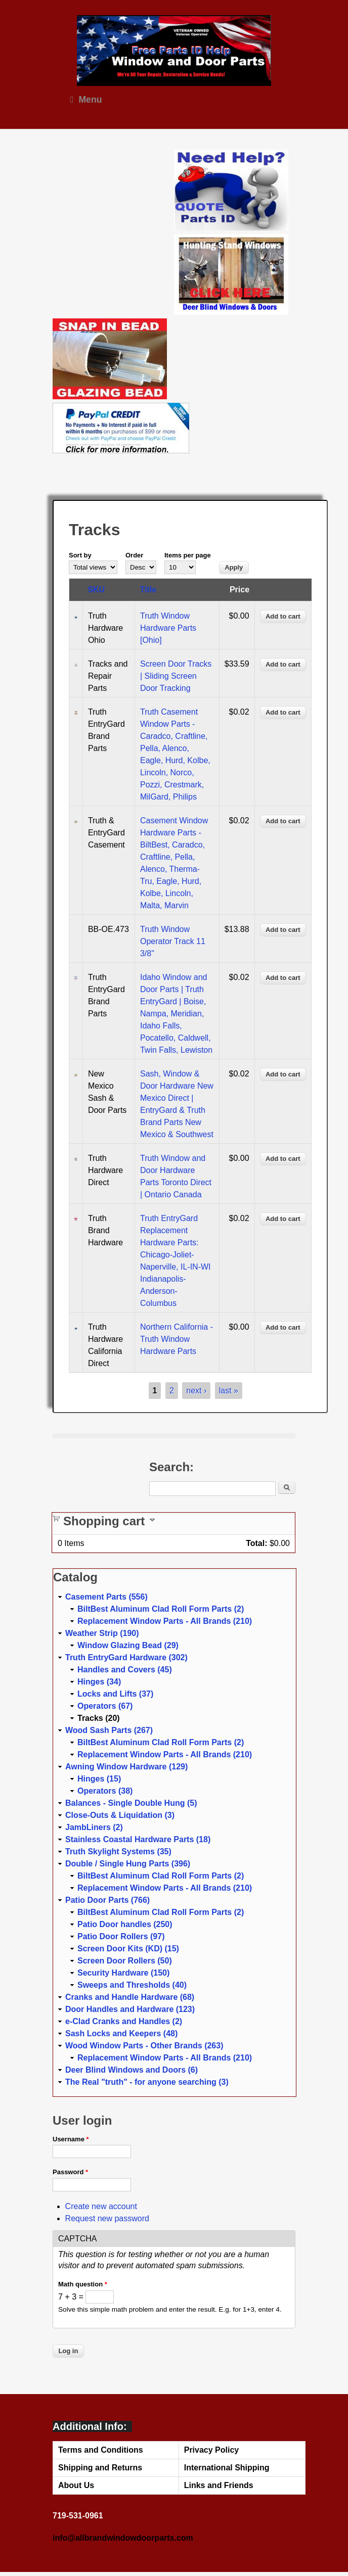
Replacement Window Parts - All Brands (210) (164, 1621)
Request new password (107, 2218)
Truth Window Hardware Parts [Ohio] (168, 628)
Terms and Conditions (100, 2450)
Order (134, 555)
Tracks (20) (98, 1718)
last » (228, 1390)
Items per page (187, 555)
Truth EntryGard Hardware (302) (126, 1657)
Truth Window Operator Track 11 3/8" (172, 941)
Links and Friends (218, 2485)
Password (70, 2172)
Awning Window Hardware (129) (126, 1766)
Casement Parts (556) (106, 1597)
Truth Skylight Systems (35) (118, 1851)
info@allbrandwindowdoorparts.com (123, 2538)
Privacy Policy (211, 2450)
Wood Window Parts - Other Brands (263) (144, 2045)
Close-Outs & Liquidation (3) (120, 1815)
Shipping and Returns (100, 2467)
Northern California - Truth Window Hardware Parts (176, 1339)
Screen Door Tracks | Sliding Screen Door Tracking (175, 676)
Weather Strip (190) (102, 1633)
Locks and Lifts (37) (115, 1694)
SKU (96, 589)
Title (148, 589)
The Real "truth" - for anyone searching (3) (147, 2082)
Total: (256, 1543)
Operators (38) (105, 1791)
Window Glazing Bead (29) (128, 1645)
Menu (86, 100)
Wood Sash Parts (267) (109, 1730)
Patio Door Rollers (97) (120, 1936)
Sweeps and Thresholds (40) (132, 1985)
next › (196, 1390)
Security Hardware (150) (123, 1973)
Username (71, 2139)
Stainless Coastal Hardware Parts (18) (137, 1839)
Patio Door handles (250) (124, 1924)
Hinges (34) (99, 1681)
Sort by (80, 555)
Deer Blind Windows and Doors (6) (131, 2070)
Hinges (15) (99, 1778)
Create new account (101, 2206)
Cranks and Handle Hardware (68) (129, 1997)
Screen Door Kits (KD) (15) (128, 1948)
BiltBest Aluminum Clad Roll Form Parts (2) (160, 1609)
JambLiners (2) (94, 1827)
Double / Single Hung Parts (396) (127, 1863)
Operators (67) (105, 1706)
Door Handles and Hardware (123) (130, 2009)
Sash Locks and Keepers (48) (121, 2033)
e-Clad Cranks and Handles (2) (123, 2021)
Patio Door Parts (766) (107, 1900)
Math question (82, 2284)
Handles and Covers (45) (124, 1669)
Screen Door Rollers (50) (124, 1960)
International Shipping (227, 2467)
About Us (76, 2485)
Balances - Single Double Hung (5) (131, 1803)
